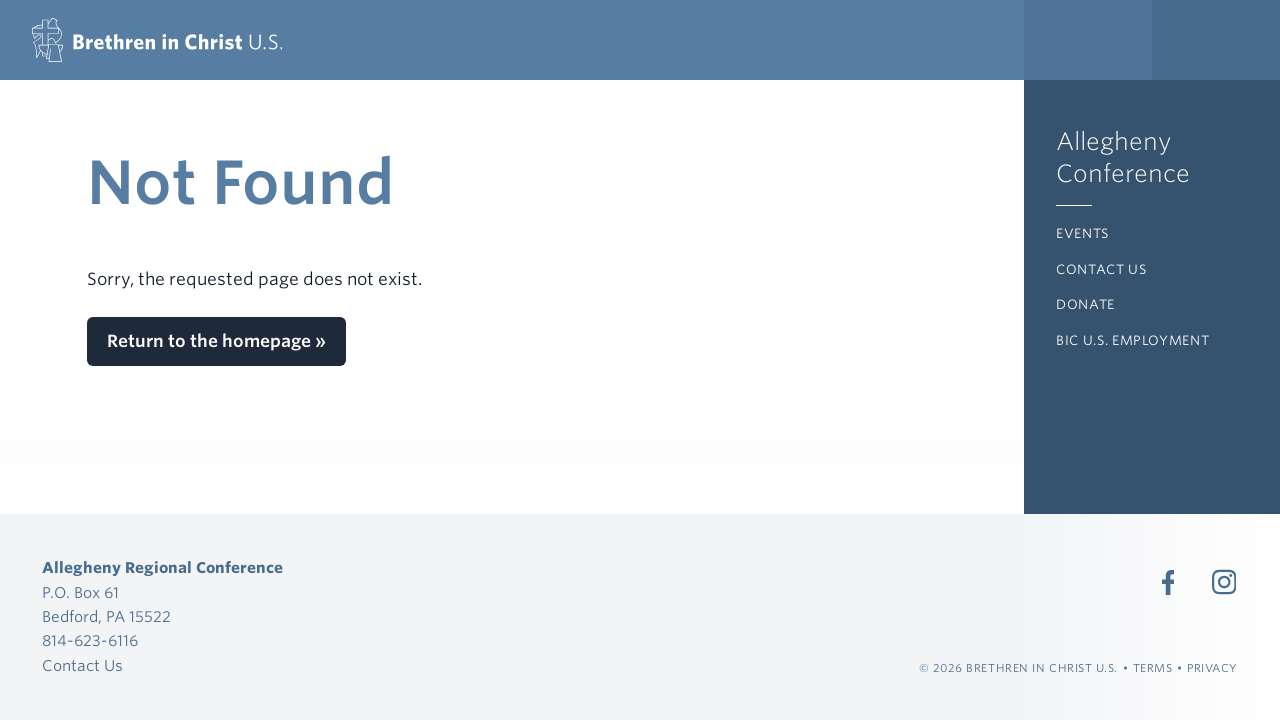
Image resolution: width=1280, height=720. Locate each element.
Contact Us (1101, 269)
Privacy (1212, 668)
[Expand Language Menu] (1216, 40)
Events (1082, 233)
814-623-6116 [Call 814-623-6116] (90, 641)
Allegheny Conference (1123, 157)
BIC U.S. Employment (1132, 340)
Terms (1153, 668)
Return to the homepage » (216, 341)
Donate (1085, 304)
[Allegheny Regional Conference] (157, 40)
